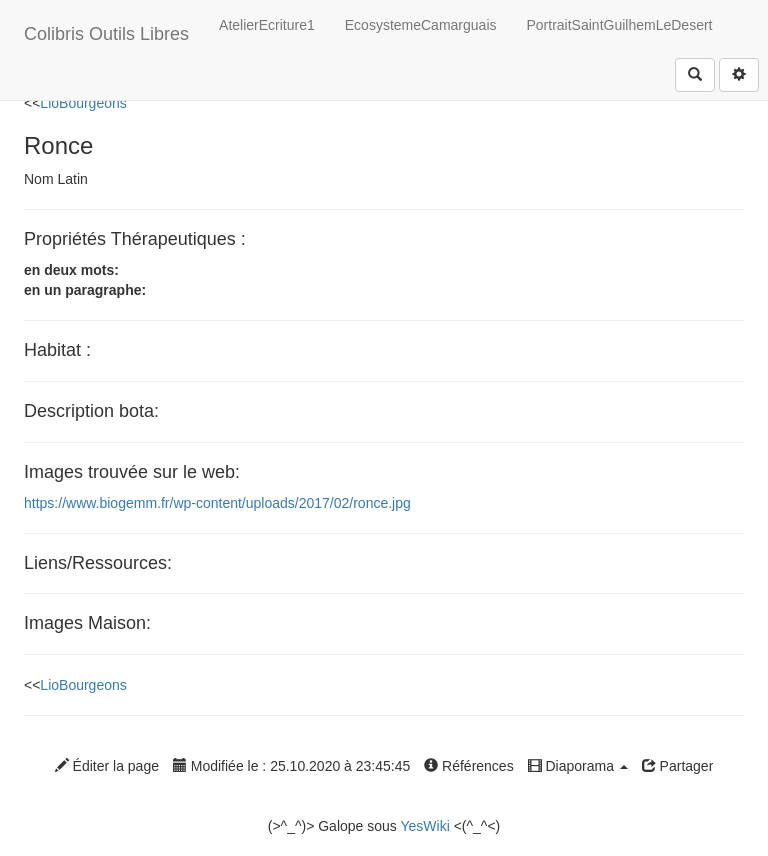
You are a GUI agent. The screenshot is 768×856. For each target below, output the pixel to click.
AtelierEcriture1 (267, 25)
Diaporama (578, 766)
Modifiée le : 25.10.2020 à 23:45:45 (291, 766)
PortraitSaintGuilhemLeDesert (620, 25)
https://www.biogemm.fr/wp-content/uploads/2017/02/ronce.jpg (217, 503)
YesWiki (424, 826)
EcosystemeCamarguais (421, 25)
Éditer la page (107, 766)
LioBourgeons (83, 103)
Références (468, 766)
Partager (678, 766)
